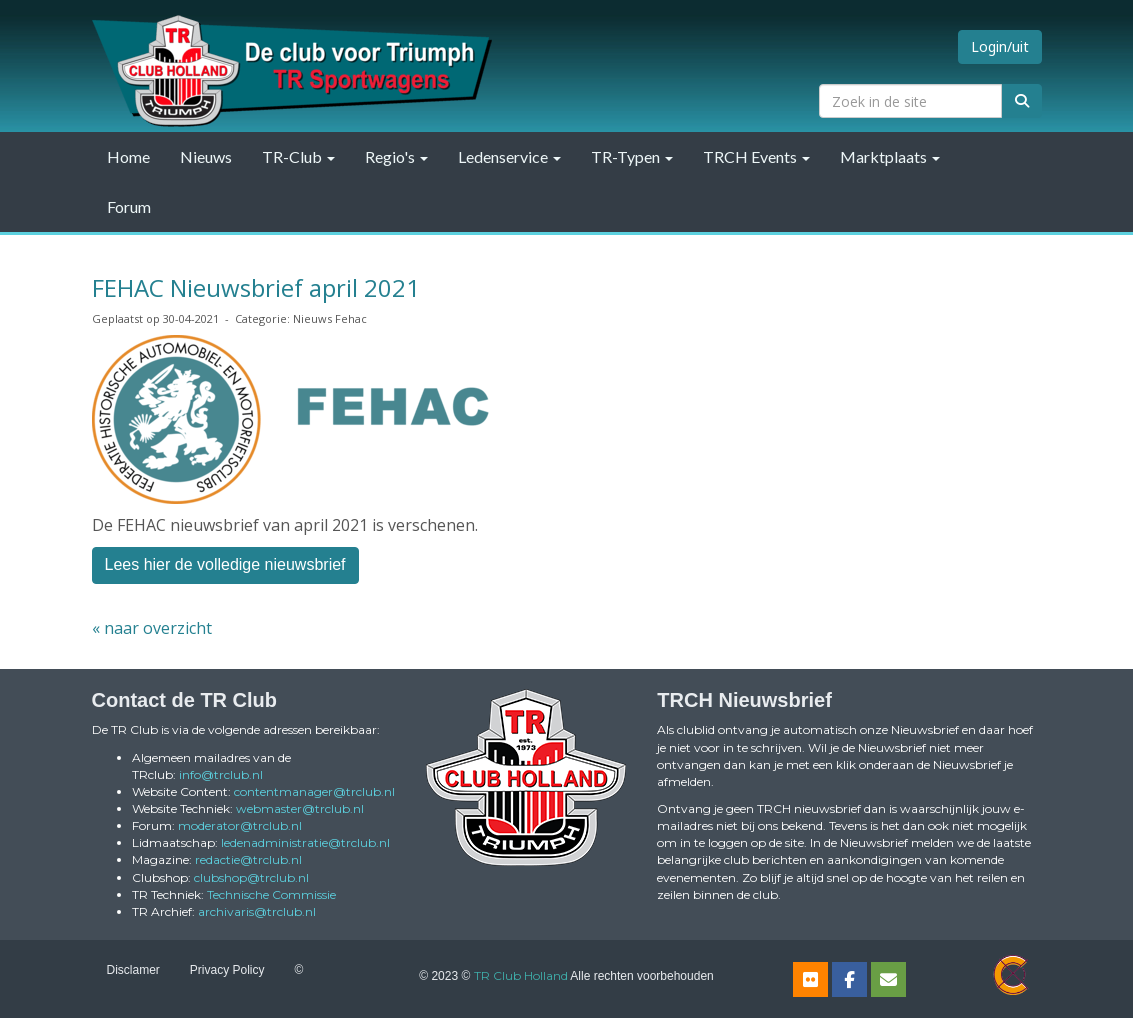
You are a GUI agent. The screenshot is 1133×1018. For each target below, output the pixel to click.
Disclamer (133, 970)
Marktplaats (890, 156)
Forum (129, 206)
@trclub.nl (221, 774)
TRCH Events (756, 156)
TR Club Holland (521, 975)
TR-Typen (632, 156)
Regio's (396, 156)
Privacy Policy (227, 970)
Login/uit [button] (1000, 46)
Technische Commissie (271, 894)
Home (128, 156)
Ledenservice (509, 156)
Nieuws (206, 156)
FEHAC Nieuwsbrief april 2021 (256, 287)
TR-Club (298, 156)
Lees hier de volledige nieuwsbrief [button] (225, 564)
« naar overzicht (152, 628)
